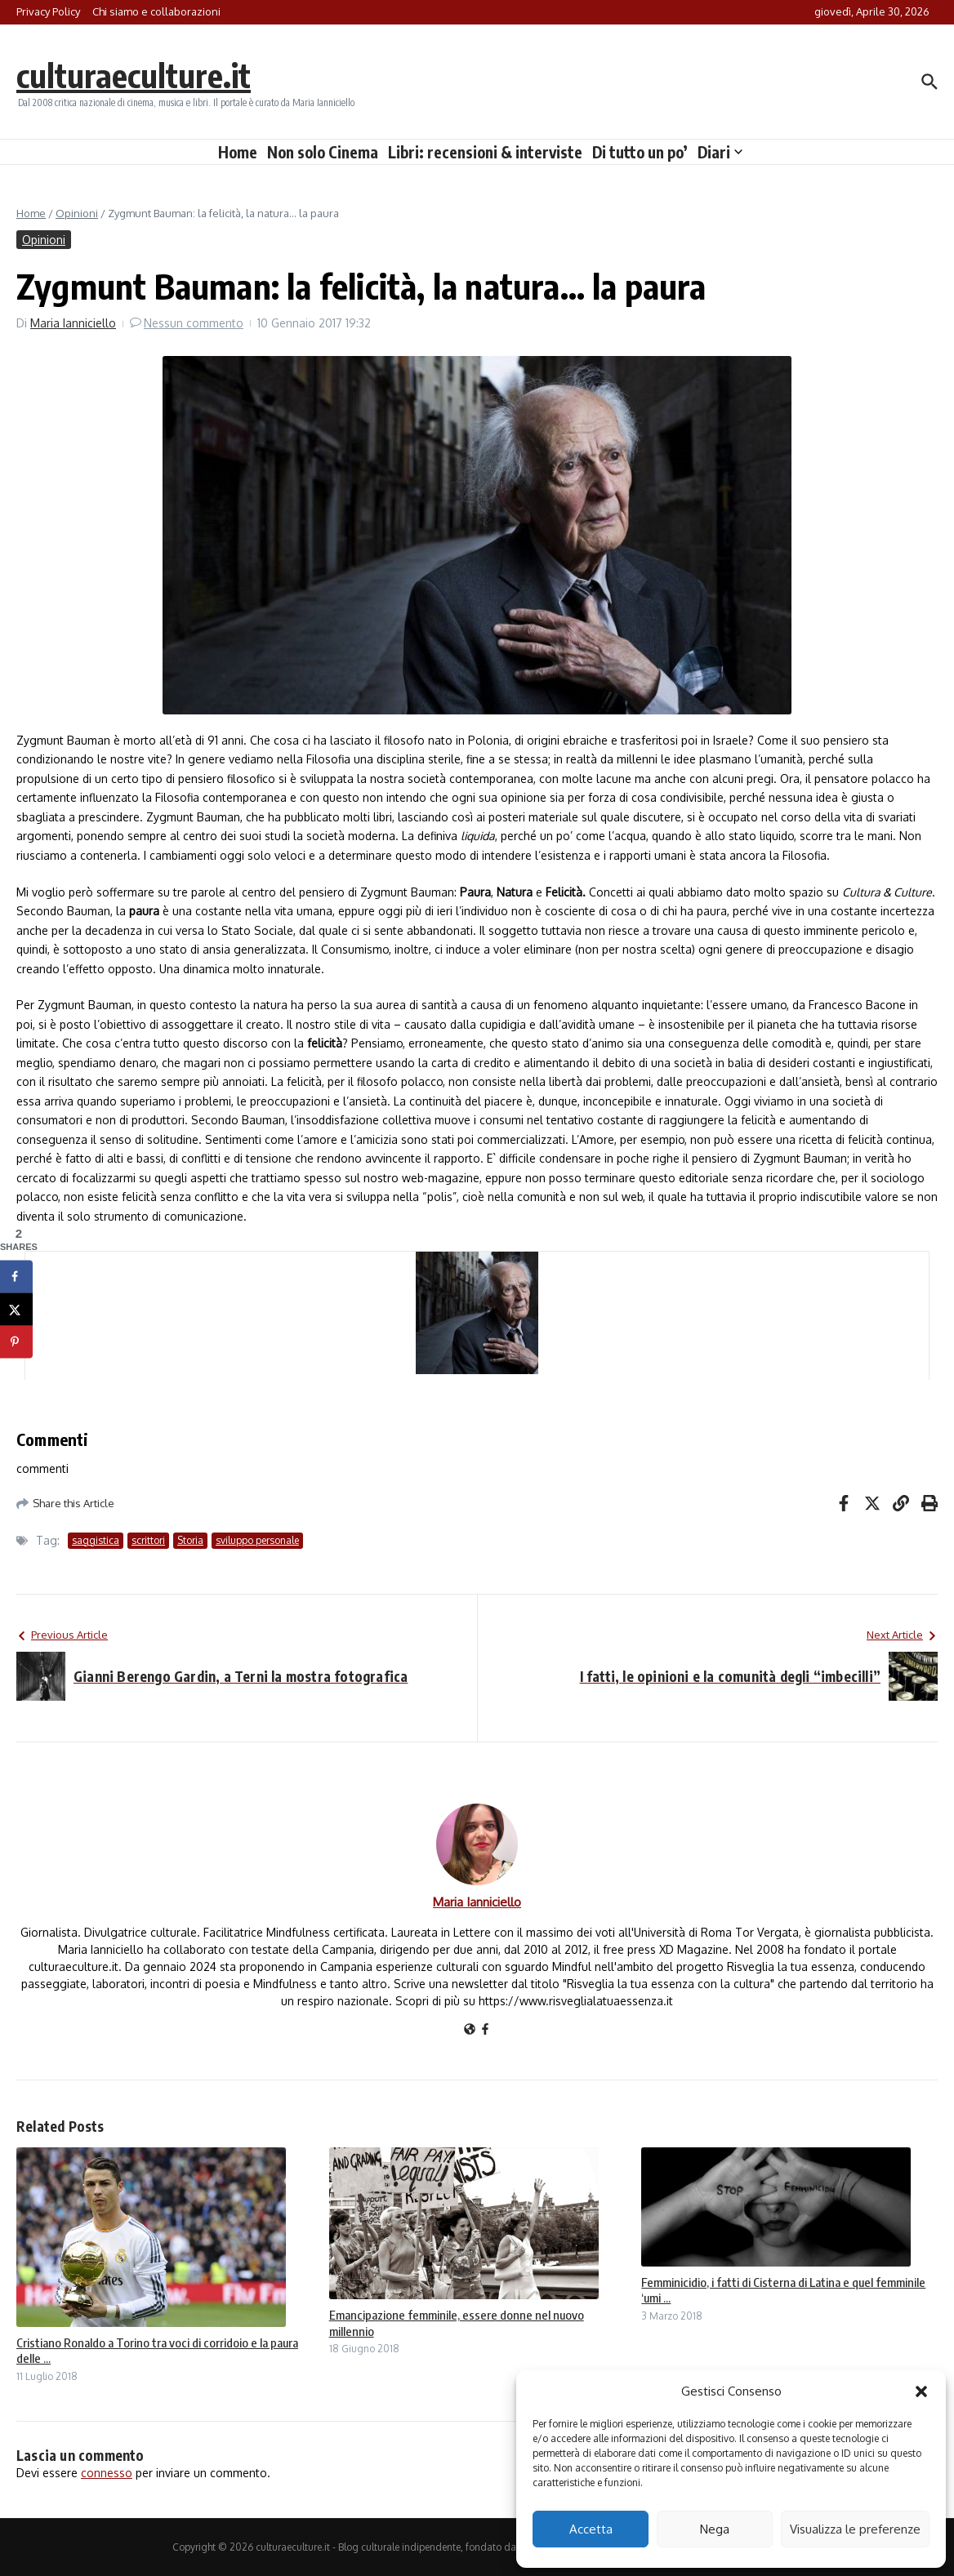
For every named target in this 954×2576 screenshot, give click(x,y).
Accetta (591, 2529)
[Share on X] (16, 1309)
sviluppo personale (257, 1540)
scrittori (148, 1540)
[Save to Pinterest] (16, 1342)
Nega (714, 2529)
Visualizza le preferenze (855, 2529)
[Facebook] (485, 2030)
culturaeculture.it (133, 75)
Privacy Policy (48, 11)
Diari (720, 152)
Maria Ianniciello (73, 323)
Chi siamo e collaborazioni (156, 11)
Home (237, 152)
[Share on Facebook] (16, 1277)
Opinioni (77, 213)
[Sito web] (469, 2030)
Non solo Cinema (322, 152)
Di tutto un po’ (640, 152)
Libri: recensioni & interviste (485, 152)
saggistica (95, 1540)
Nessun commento (193, 323)
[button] (921, 2391)
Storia (190, 1540)
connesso (106, 2473)
